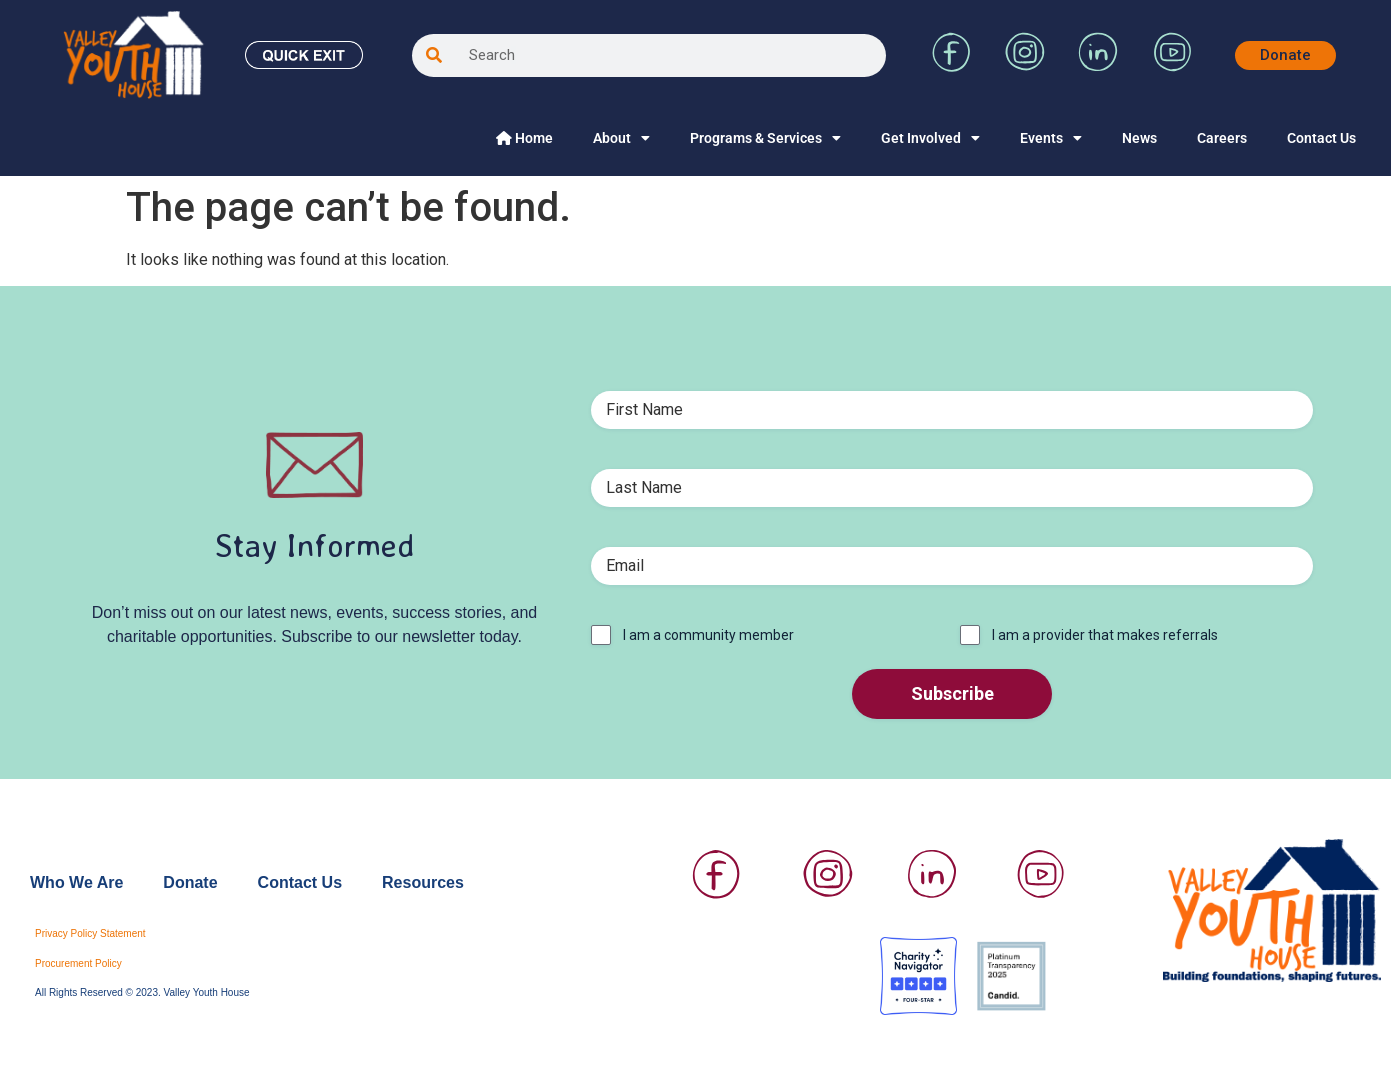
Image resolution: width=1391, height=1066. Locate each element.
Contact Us (1321, 138)
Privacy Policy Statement (90, 933)
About (621, 138)
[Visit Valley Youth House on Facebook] (952, 66)
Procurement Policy (78, 963)
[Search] (433, 55)
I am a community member (708, 635)
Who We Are (76, 882)
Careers (1222, 138)
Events (1051, 138)
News (1139, 138)
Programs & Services (765, 138)
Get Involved (930, 138)
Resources (423, 882)
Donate (190, 882)
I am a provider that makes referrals (1105, 635)
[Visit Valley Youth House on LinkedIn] (1098, 66)
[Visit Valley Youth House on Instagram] (1025, 66)
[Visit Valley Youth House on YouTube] (1172, 66)
